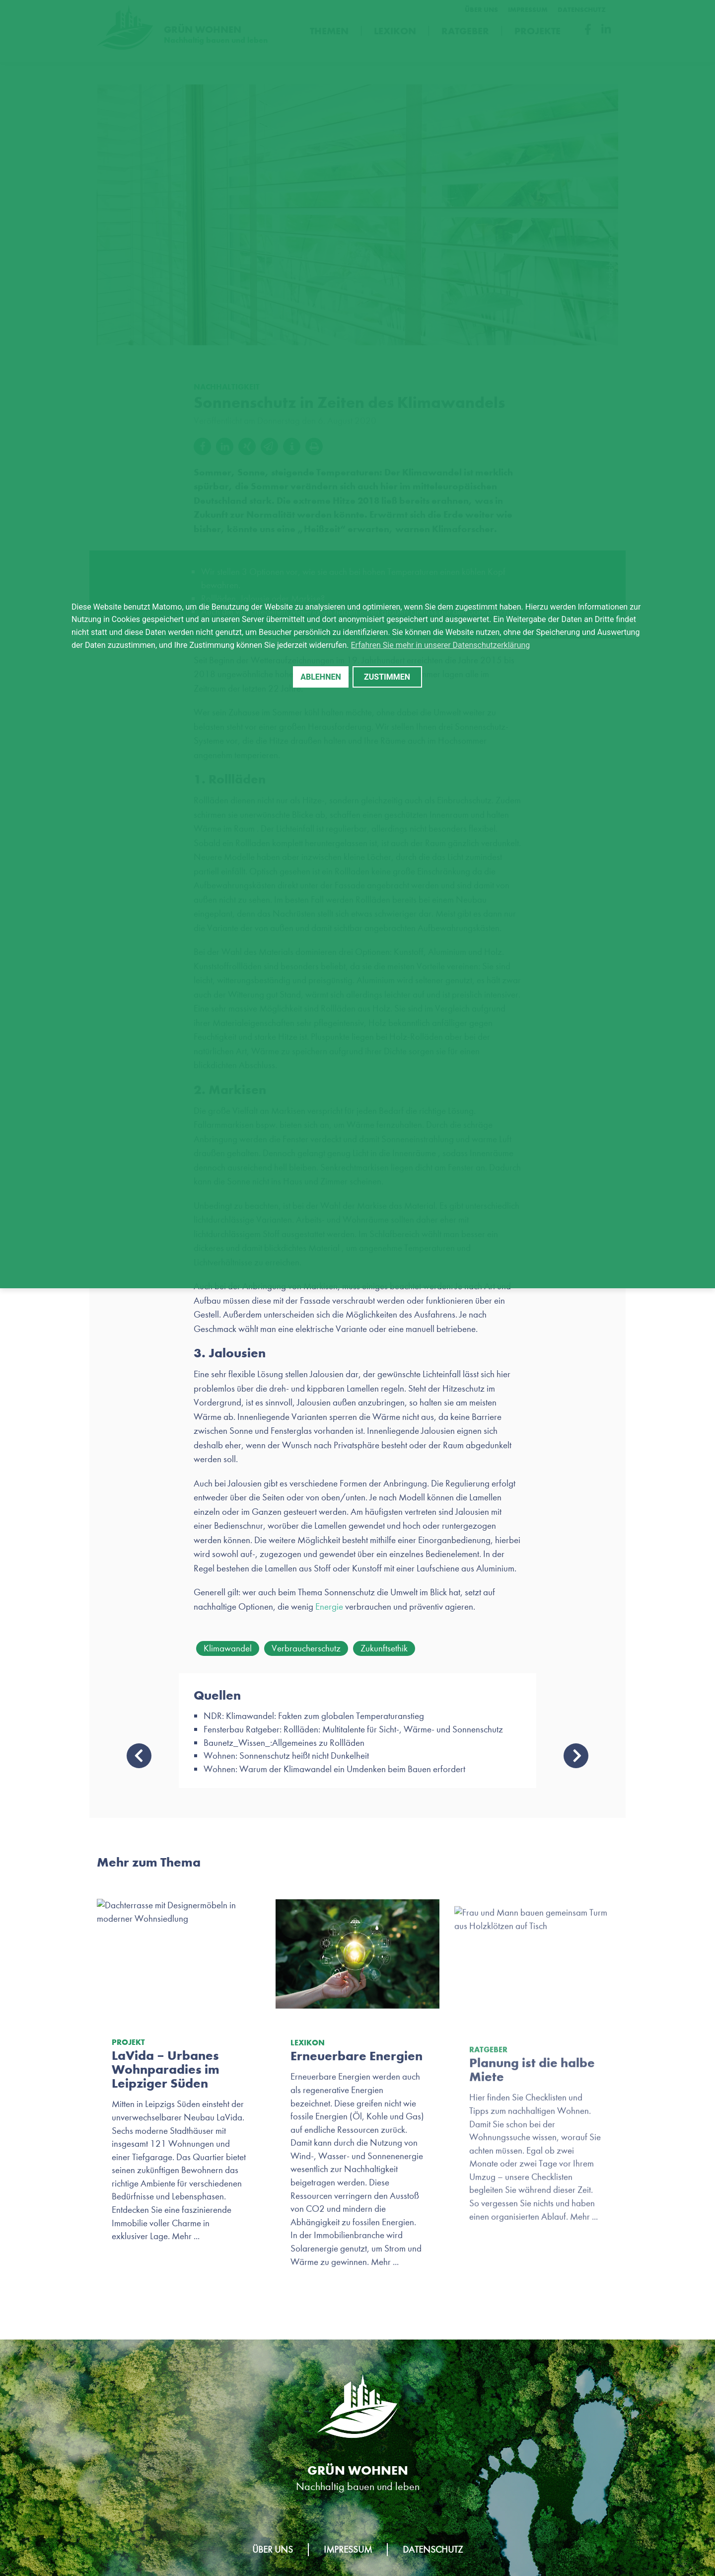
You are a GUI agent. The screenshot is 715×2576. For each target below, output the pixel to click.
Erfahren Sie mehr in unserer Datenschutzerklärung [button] (440, 645)
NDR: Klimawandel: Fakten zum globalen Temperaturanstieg (314, 1715)
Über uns (272, 2549)
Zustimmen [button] (387, 677)
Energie (329, 1606)
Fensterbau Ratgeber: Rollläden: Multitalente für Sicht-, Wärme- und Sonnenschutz (353, 1729)
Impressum (348, 2549)
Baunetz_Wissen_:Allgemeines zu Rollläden (284, 1742)
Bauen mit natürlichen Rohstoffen (139, 1755)
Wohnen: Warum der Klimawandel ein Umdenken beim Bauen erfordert (334, 1769)
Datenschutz (433, 2549)
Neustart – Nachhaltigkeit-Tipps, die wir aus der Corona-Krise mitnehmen (576, 1755)
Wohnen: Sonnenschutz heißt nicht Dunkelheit (286, 1755)
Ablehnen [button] (320, 677)
